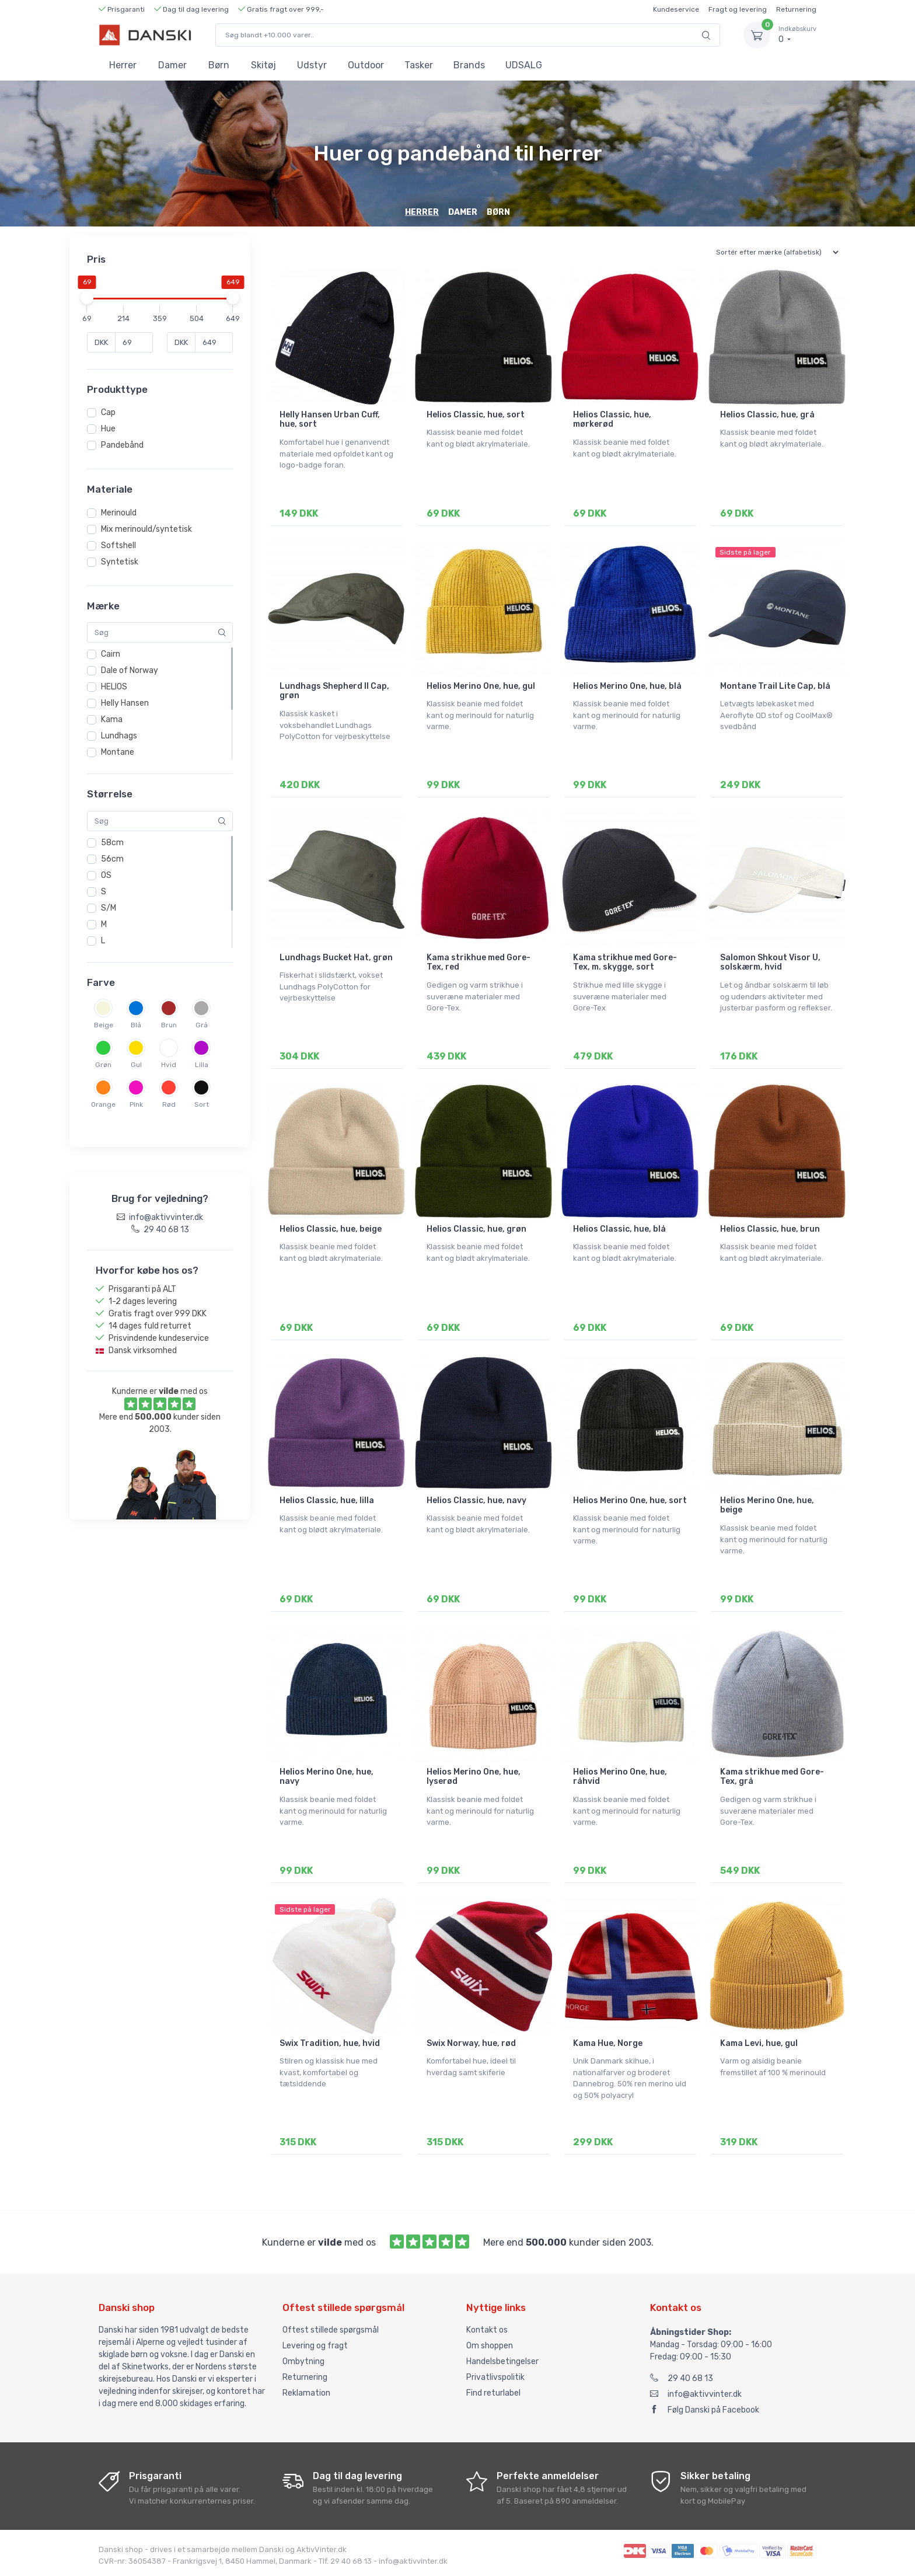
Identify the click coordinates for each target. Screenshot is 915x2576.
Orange (103, 1104)
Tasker (418, 65)
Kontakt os (487, 2330)
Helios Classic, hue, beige (331, 1229)
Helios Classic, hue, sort (476, 415)
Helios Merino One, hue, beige (767, 1505)
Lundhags (119, 736)
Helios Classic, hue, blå (619, 1229)
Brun (169, 1025)
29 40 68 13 (681, 2378)
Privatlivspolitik (495, 2377)
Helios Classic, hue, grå (767, 415)
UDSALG (523, 65)
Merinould (119, 513)
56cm (112, 859)
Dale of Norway (129, 670)
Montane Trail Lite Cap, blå (775, 686)
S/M (108, 908)
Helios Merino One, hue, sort (630, 1500)
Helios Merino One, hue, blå (627, 686)
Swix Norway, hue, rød (471, 2043)
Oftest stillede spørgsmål (330, 2330)
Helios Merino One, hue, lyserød (474, 1777)
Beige (103, 1025)
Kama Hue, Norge (607, 2043)
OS (106, 875)
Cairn (110, 654)
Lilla (201, 1065)
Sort (201, 1104)
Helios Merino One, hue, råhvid (620, 1777)
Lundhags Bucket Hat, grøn (336, 958)
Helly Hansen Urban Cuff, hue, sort (330, 420)
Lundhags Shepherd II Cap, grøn (334, 691)
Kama (112, 719)
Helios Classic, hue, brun (770, 1229)
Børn (218, 65)
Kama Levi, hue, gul (759, 2043)
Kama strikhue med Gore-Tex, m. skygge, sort (625, 962)
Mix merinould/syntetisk (146, 529)
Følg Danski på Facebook (704, 2410)
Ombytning (303, 2361)
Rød (169, 1104)
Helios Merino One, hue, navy (326, 1777)
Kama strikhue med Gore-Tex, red (478, 962)
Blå (136, 1025)
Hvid (168, 1065)
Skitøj (263, 65)
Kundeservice (676, 9)
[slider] (87, 297)
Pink (136, 1104)
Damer (172, 65)
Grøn (103, 1065)
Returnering (796, 9)
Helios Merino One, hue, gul (481, 686)
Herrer (123, 65)
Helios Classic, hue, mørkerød (612, 420)
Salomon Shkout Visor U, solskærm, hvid (770, 962)
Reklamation (306, 2393)
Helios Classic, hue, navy (476, 1500)
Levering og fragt (315, 2346)
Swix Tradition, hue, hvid (330, 2043)
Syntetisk (119, 562)
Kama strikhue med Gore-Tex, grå (772, 1777)
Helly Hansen (125, 703)
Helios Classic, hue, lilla (327, 1500)
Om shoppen (489, 2346)
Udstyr (312, 65)
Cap (108, 412)
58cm (112, 843)
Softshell (118, 545)
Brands (469, 65)
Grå (201, 1025)
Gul (136, 1065)
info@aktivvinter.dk (696, 2394)
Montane (117, 752)
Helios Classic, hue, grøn (476, 1229)
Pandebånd (122, 445)
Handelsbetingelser (502, 2361)
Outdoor (366, 65)
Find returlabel (493, 2393)
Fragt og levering (737, 9)
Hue (108, 429)
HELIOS (114, 687)
